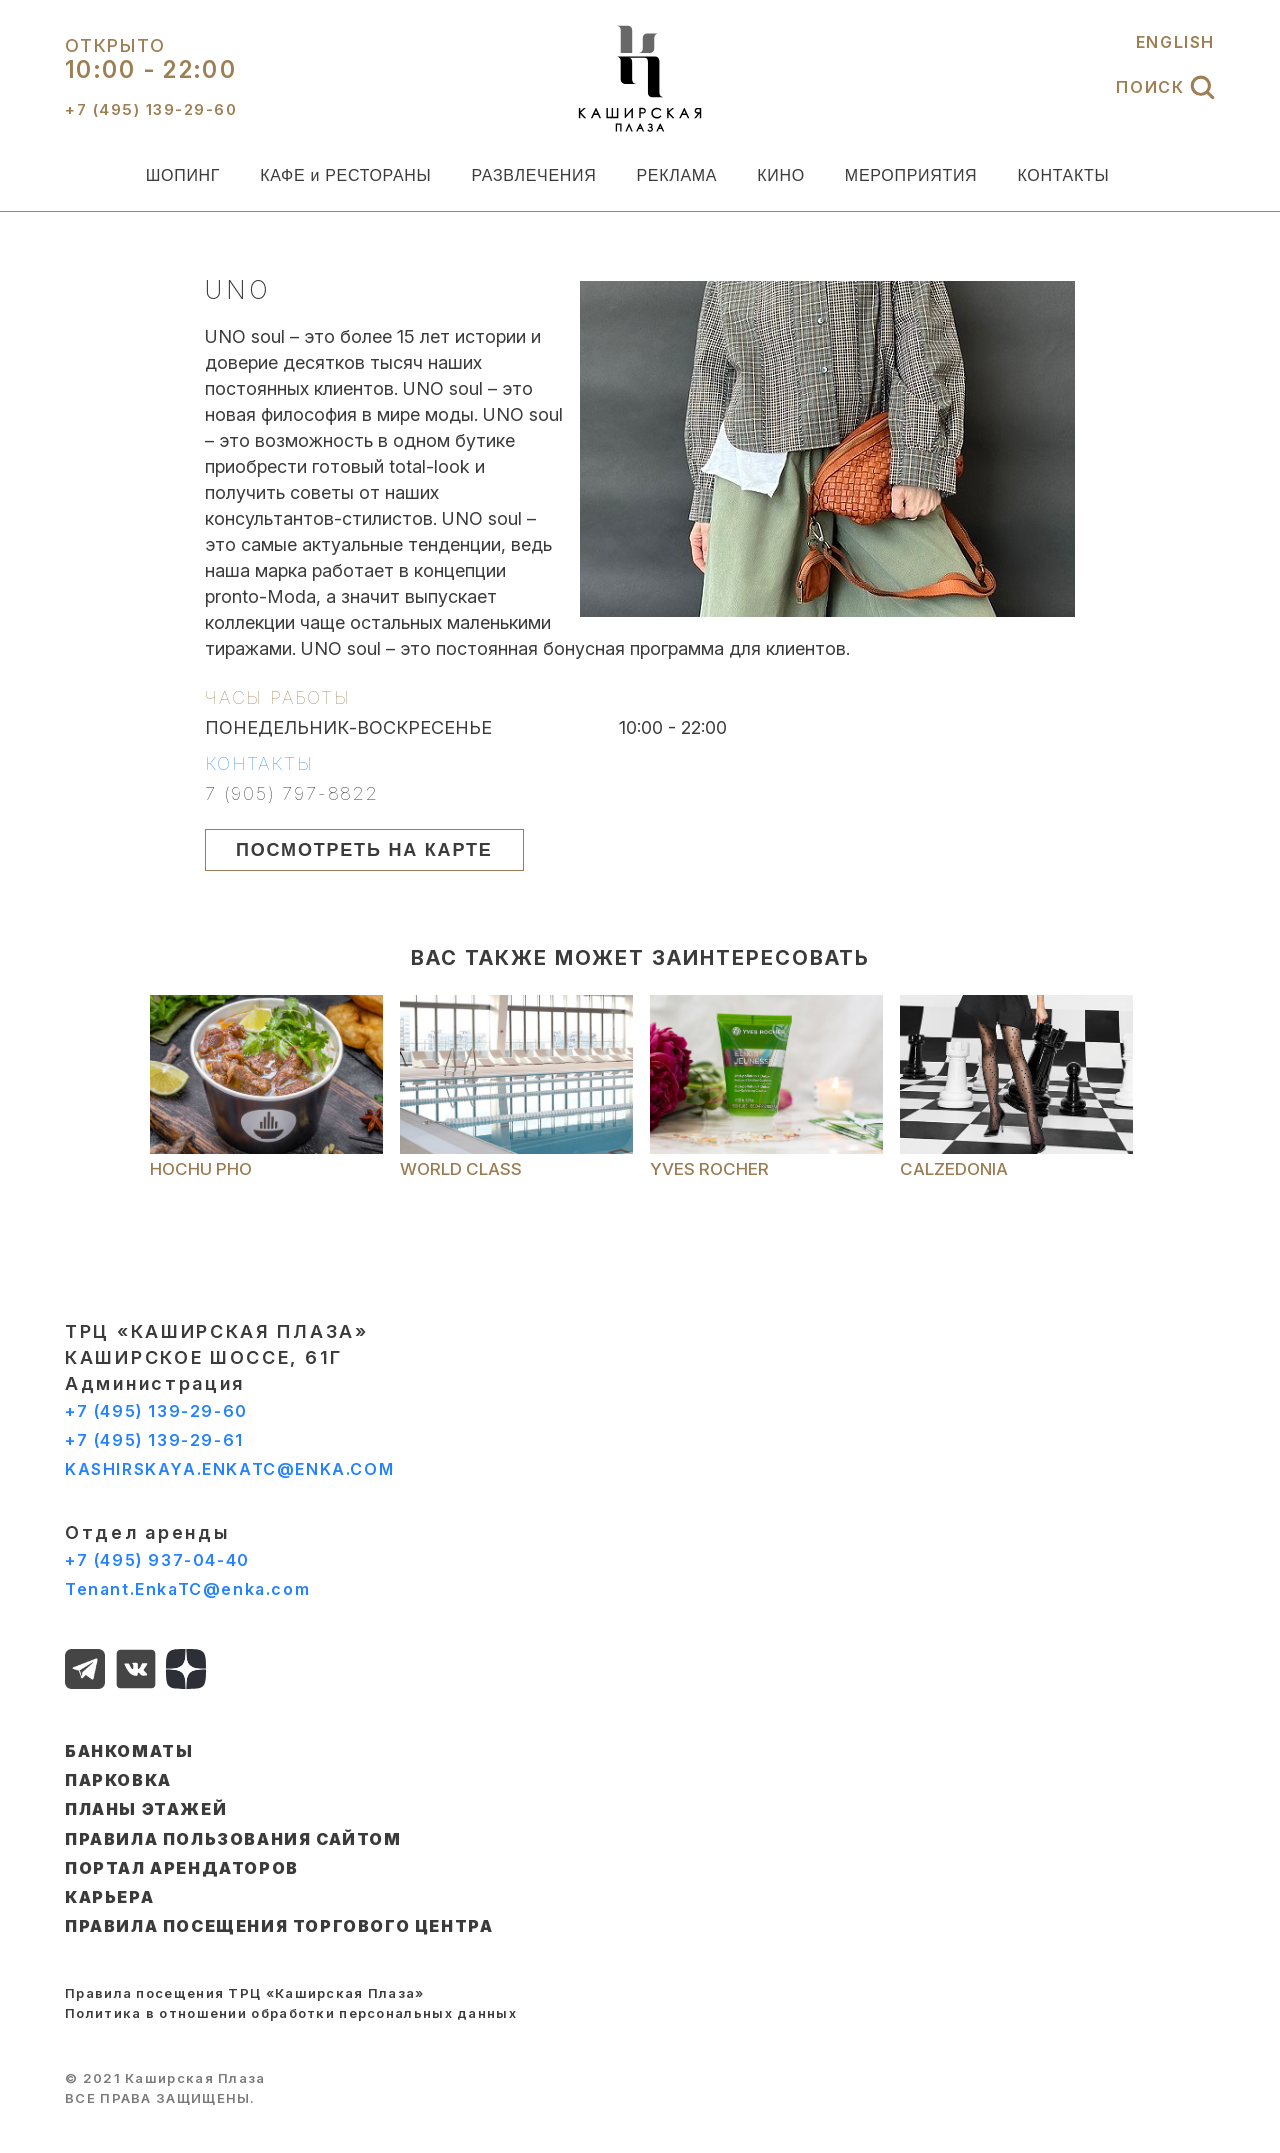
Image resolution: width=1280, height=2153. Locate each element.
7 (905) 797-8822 (292, 794)
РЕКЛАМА (676, 175)
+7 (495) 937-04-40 (157, 1560)
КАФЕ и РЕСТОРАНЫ (345, 175)
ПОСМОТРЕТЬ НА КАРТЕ (364, 850)
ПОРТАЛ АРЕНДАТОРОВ (182, 1868)
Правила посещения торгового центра (279, 1926)
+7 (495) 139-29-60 (156, 1411)
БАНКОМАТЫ (129, 1751)
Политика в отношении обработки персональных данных (291, 2013)
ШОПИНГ (183, 175)
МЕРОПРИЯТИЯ (911, 175)
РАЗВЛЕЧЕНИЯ (533, 175)
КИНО (781, 175)
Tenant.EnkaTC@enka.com (187, 1589)
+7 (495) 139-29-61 (154, 1440)
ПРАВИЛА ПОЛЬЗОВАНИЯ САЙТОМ (233, 1839)
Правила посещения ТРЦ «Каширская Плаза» (245, 1993)
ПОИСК (1165, 87)
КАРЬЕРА (109, 1897)
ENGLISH (1175, 42)
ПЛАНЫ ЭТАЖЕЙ (146, 1809)
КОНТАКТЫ (1063, 175)
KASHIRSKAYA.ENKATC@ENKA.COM (229, 1469)
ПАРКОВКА (118, 1780)
